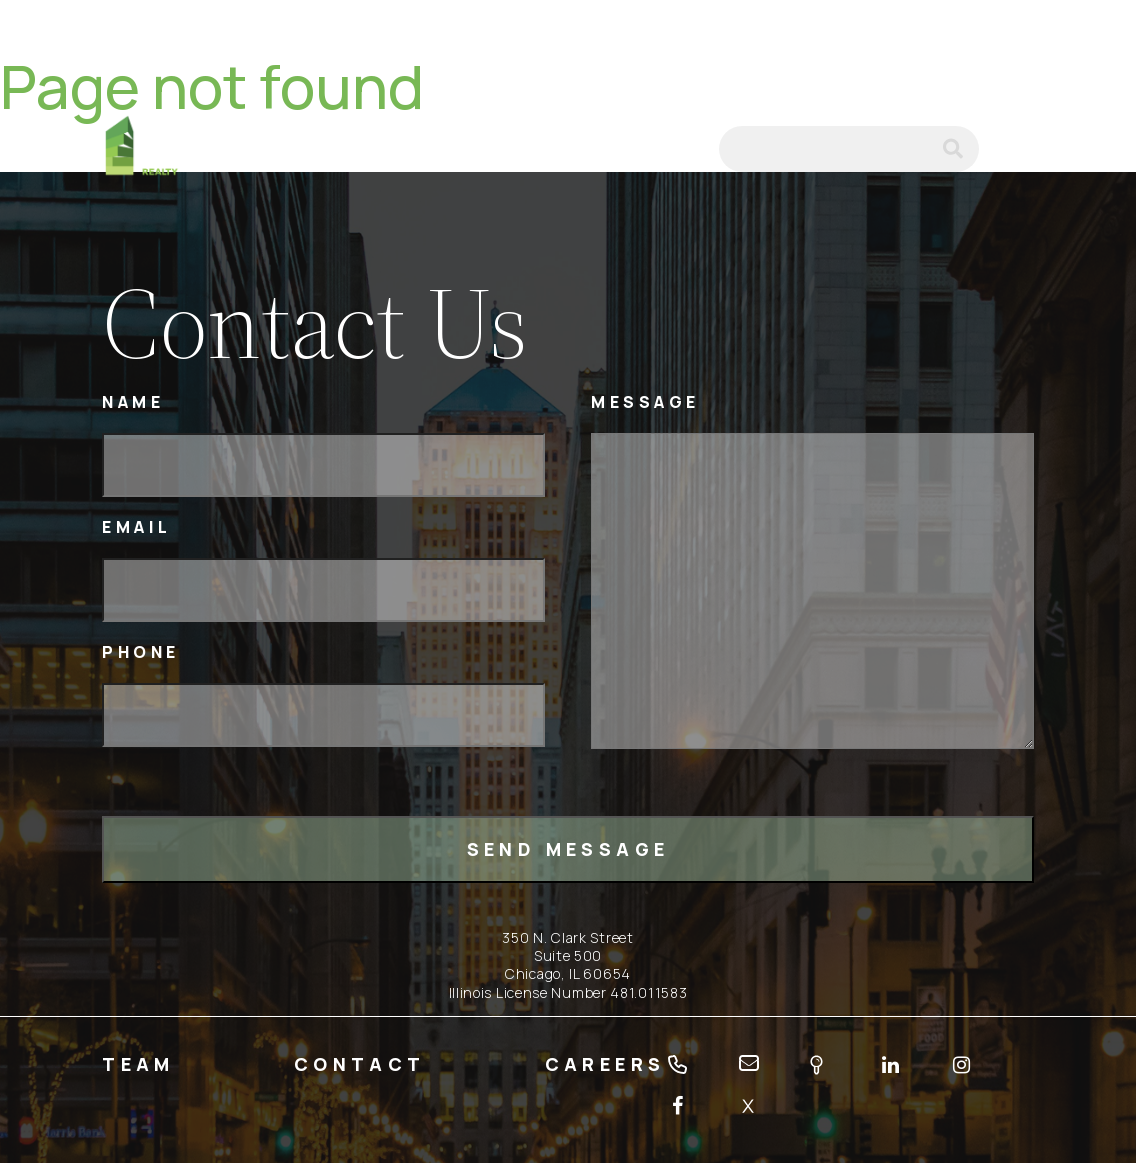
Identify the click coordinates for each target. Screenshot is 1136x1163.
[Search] (849, 149)
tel (625, 149)
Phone (141, 652)
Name (133, 402)
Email (137, 527)
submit (961, 149)
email (677, 149)
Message (645, 402)
